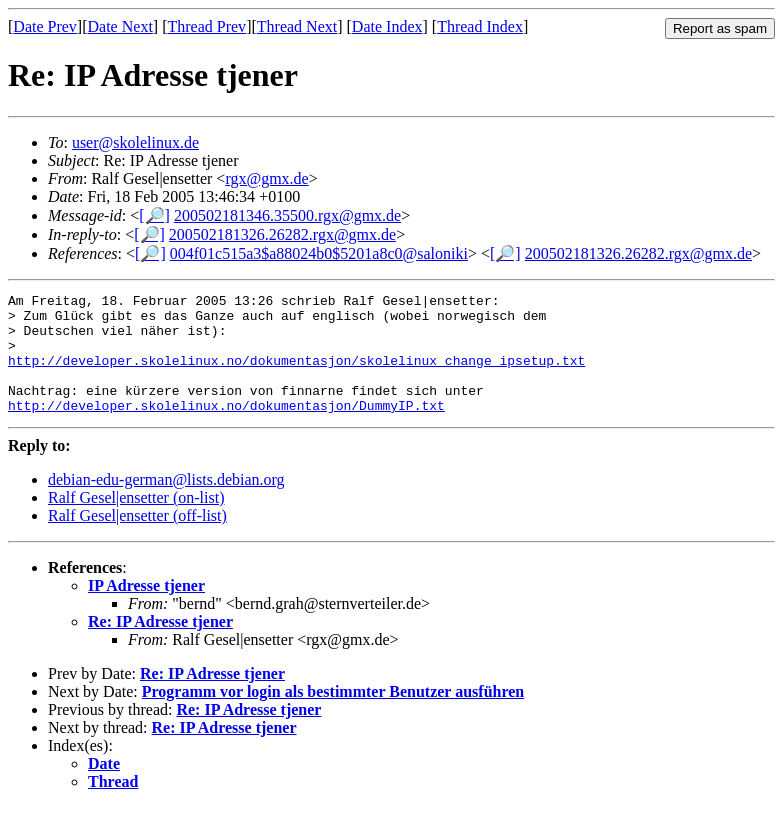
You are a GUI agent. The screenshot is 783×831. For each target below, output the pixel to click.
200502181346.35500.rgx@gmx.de (287, 215)
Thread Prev (206, 26)
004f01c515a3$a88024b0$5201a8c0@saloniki (319, 253)
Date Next (120, 26)
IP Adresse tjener (146, 609)
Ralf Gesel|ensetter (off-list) (137, 539)
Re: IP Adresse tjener (160, 645)
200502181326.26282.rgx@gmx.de (282, 234)
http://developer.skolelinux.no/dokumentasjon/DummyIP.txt (226, 429)
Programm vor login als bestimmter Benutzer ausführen (333, 715)
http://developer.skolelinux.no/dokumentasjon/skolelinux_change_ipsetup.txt (296, 375)
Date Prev (45, 26)
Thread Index (480, 26)
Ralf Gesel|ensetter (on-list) (136, 521)
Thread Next (297, 26)
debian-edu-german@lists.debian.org (166, 503)
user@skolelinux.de (135, 142)
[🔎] (154, 215)
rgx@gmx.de (266, 178)
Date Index (387, 26)
